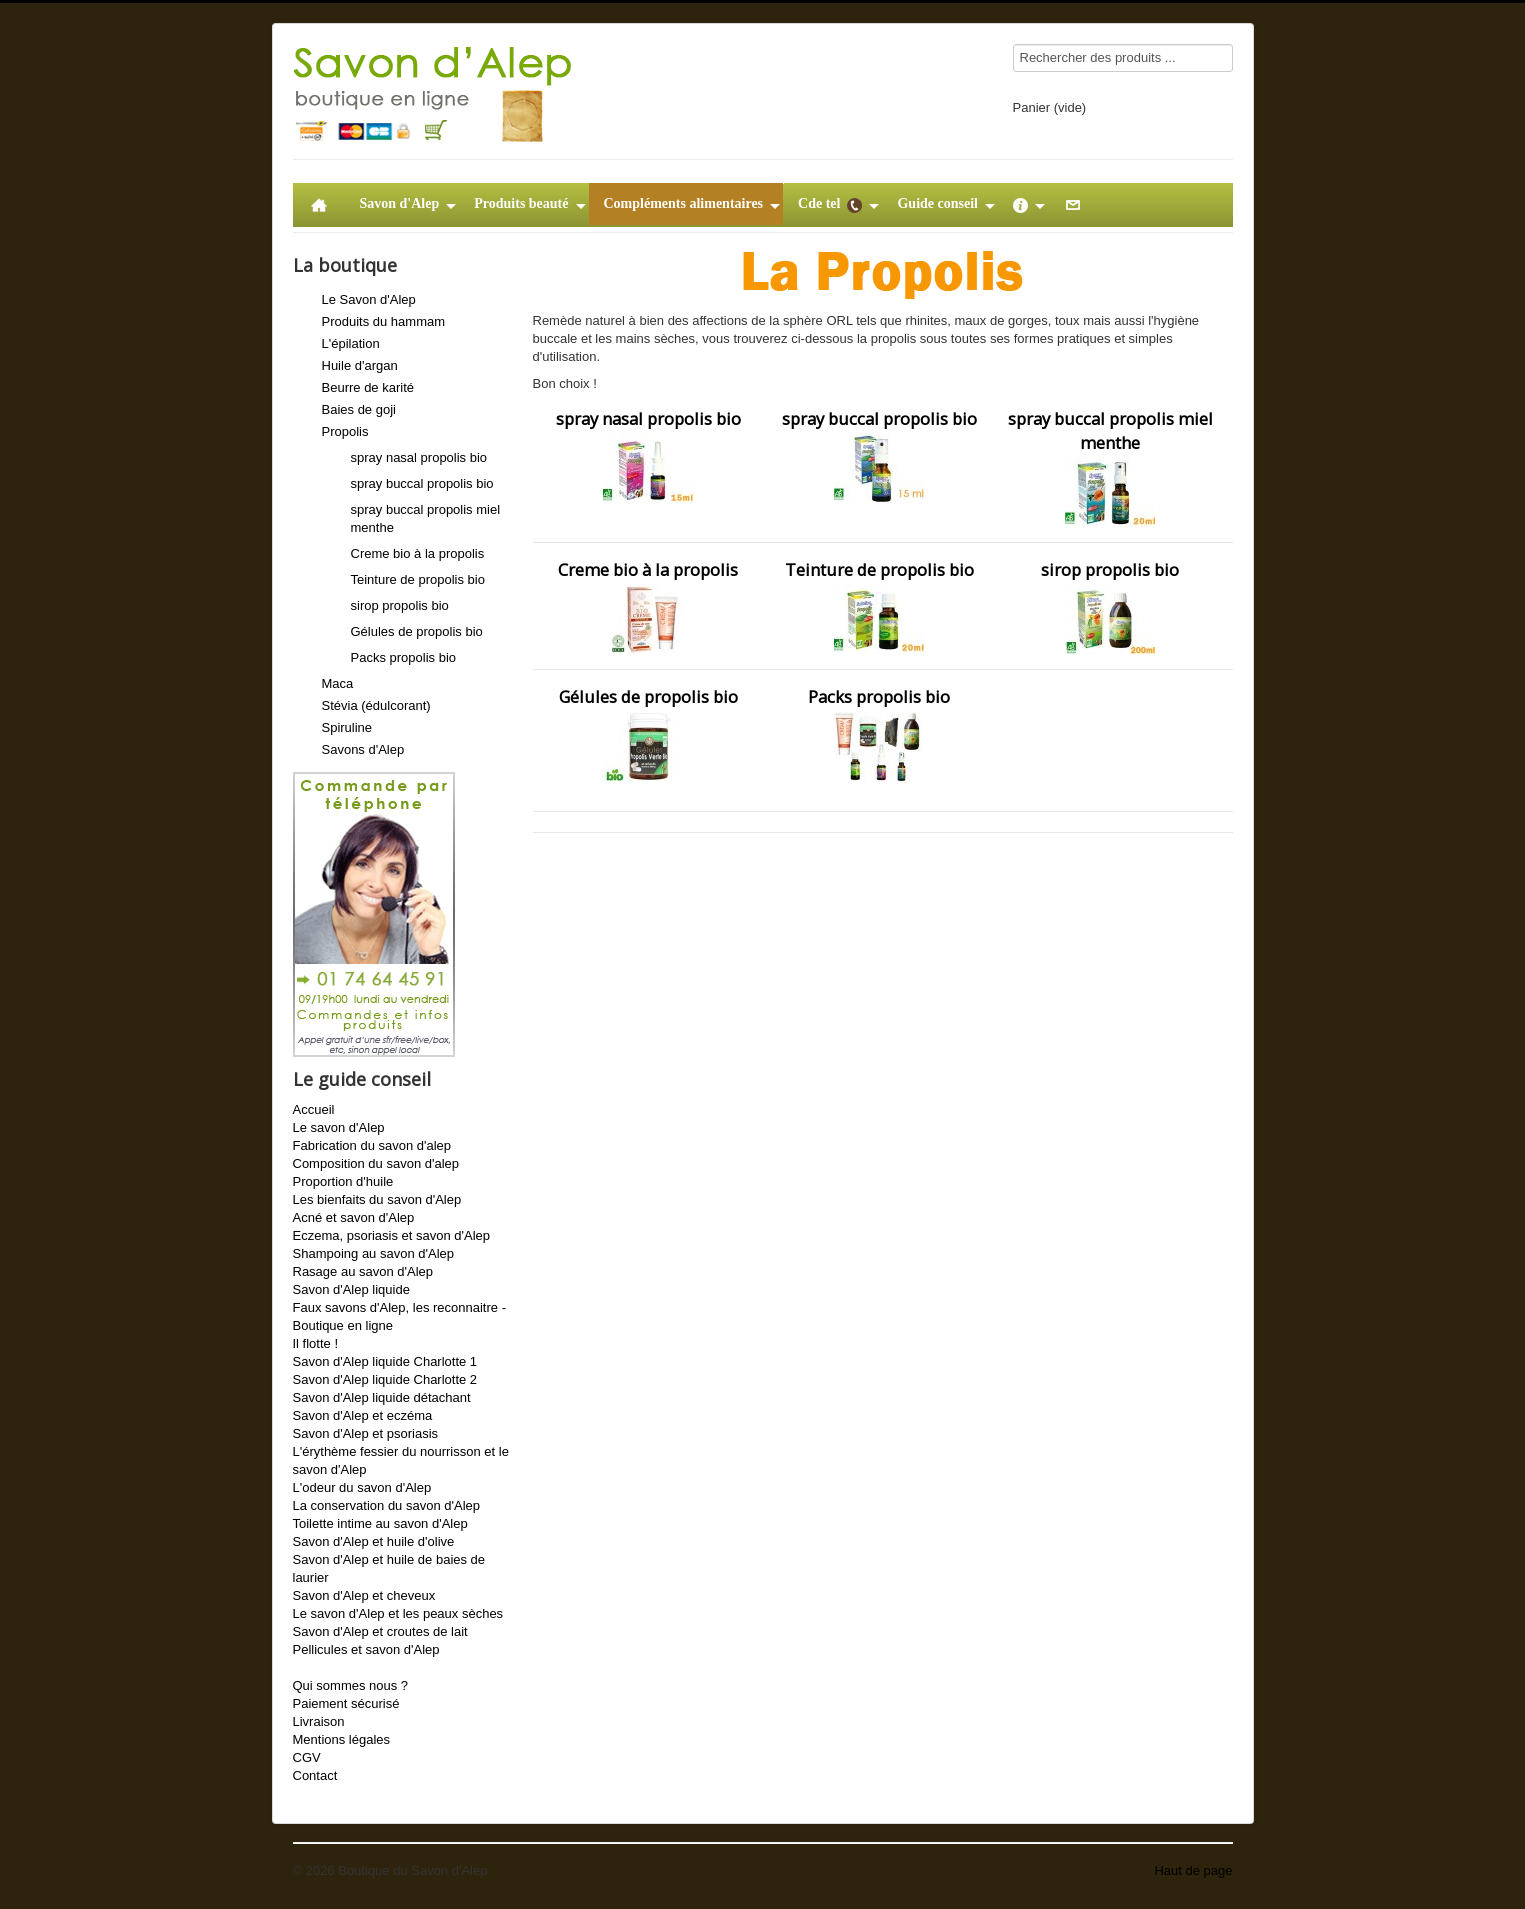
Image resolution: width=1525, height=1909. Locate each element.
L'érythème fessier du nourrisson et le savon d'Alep (401, 1460)
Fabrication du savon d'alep (372, 1145)
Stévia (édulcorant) (376, 705)
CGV (307, 1757)
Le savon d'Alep (339, 1127)
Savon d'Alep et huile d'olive (374, 1541)
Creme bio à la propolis (418, 553)
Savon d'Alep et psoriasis (366, 1433)
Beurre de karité (368, 387)
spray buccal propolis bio (422, 483)
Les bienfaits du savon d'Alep (377, 1199)
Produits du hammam (384, 321)
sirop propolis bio (400, 605)
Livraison (319, 1721)
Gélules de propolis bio (417, 631)
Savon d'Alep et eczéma (363, 1415)
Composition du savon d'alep (376, 1163)
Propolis (345, 431)
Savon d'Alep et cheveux (364, 1595)
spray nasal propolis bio (419, 457)
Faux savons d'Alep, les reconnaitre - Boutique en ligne (399, 1316)
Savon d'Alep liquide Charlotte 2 (385, 1379)
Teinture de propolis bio (418, 579)
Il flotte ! (316, 1343)
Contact (315, 1775)
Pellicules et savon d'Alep (366, 1649)
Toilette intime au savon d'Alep (380, 1523)
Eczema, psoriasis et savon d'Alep (392, 1235)
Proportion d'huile (343, 1181)
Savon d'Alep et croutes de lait (380, 1631)
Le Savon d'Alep (369, 299)
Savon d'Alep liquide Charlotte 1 (385, 1361)
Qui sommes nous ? (351, 1685)
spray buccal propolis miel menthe (1110, 467)
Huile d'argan (360, 365)
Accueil (314, 1109)
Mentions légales (342, 1739)
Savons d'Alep (363, 749)
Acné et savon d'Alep (354, 1217)
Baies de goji (359, 409)
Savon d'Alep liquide (351, 1289)
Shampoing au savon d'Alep (373, 1253)
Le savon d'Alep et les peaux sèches (398, 1613)
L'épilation (351, 343)
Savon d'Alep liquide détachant (382, 1397)
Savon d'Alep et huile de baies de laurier (389, 1568)
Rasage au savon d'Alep (363, 1271)
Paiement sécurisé (346, 1703)
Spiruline (347, 727)
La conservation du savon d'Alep (387, 1505)
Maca (338, 683)
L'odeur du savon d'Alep (362, 1487)
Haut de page (1193, 1870)
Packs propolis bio (404, 657)
